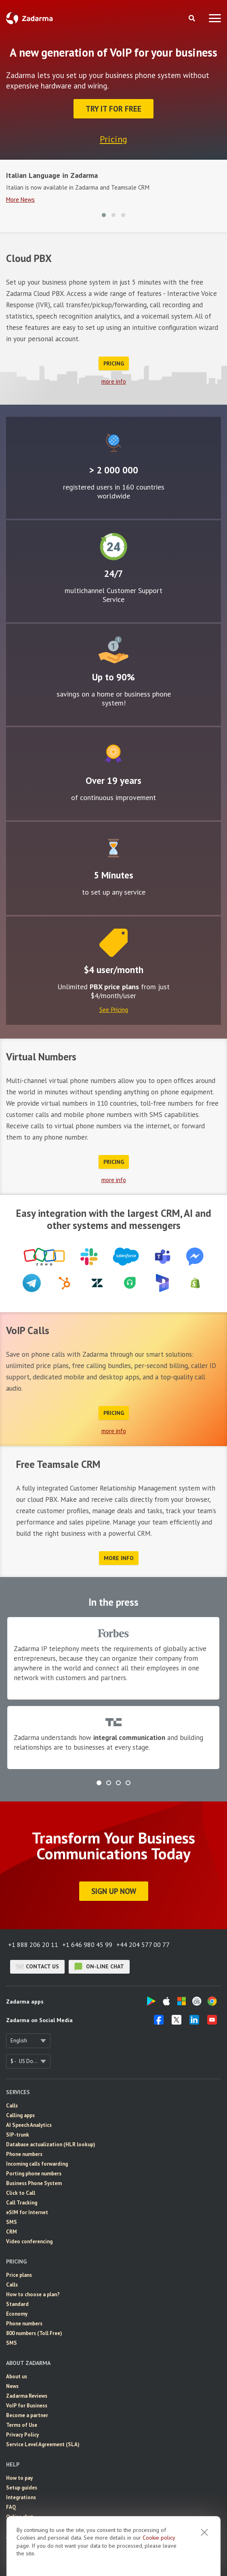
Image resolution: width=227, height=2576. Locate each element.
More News (20, 199)
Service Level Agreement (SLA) (43, 2444)
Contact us (37, 1967)
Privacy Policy (22, 2434)
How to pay (19, 2478)
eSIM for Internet (27, 2212)
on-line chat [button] (99, 1967)
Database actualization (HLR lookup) (50, 2144)
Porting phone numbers (33, 2173)
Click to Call (20, 2193)
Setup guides (21, 2487)
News (12, 2386)
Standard (17, 2304)
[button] (104, 215)
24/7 (113, 546)
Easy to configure (113, 848)
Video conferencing (29, 2241)
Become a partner (27, 2415)
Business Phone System (34, 2183)
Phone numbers (24, 2154)
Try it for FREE (113, 109)
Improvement (113, 753)
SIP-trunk (17, 2134)
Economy (16, 2313)
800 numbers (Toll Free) (34, 2333)
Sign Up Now (113, 1891)
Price (113, 943)
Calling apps (20, 2115)
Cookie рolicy (159, 2537)
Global (113, 443)
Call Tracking (21, 2202)
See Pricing (113, 1009)
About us (16, 2376)
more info (113, 381)
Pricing (113, 139)
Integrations (21, 2497)
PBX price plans (114, 986)
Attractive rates (113, 650)
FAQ (11, 2507)
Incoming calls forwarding (37, 2163)
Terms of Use (21, 2425)
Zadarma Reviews (26, 2395)
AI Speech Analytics (29, 2125)
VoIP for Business (26, 2405)
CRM (11, 2231)
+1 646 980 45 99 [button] (87, 1944)
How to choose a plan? (33, 2294)
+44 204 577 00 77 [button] (143, 1944)
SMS (11, 2222)
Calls (12, 2105)
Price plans (19, 2275)
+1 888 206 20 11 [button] (33, 1944)
